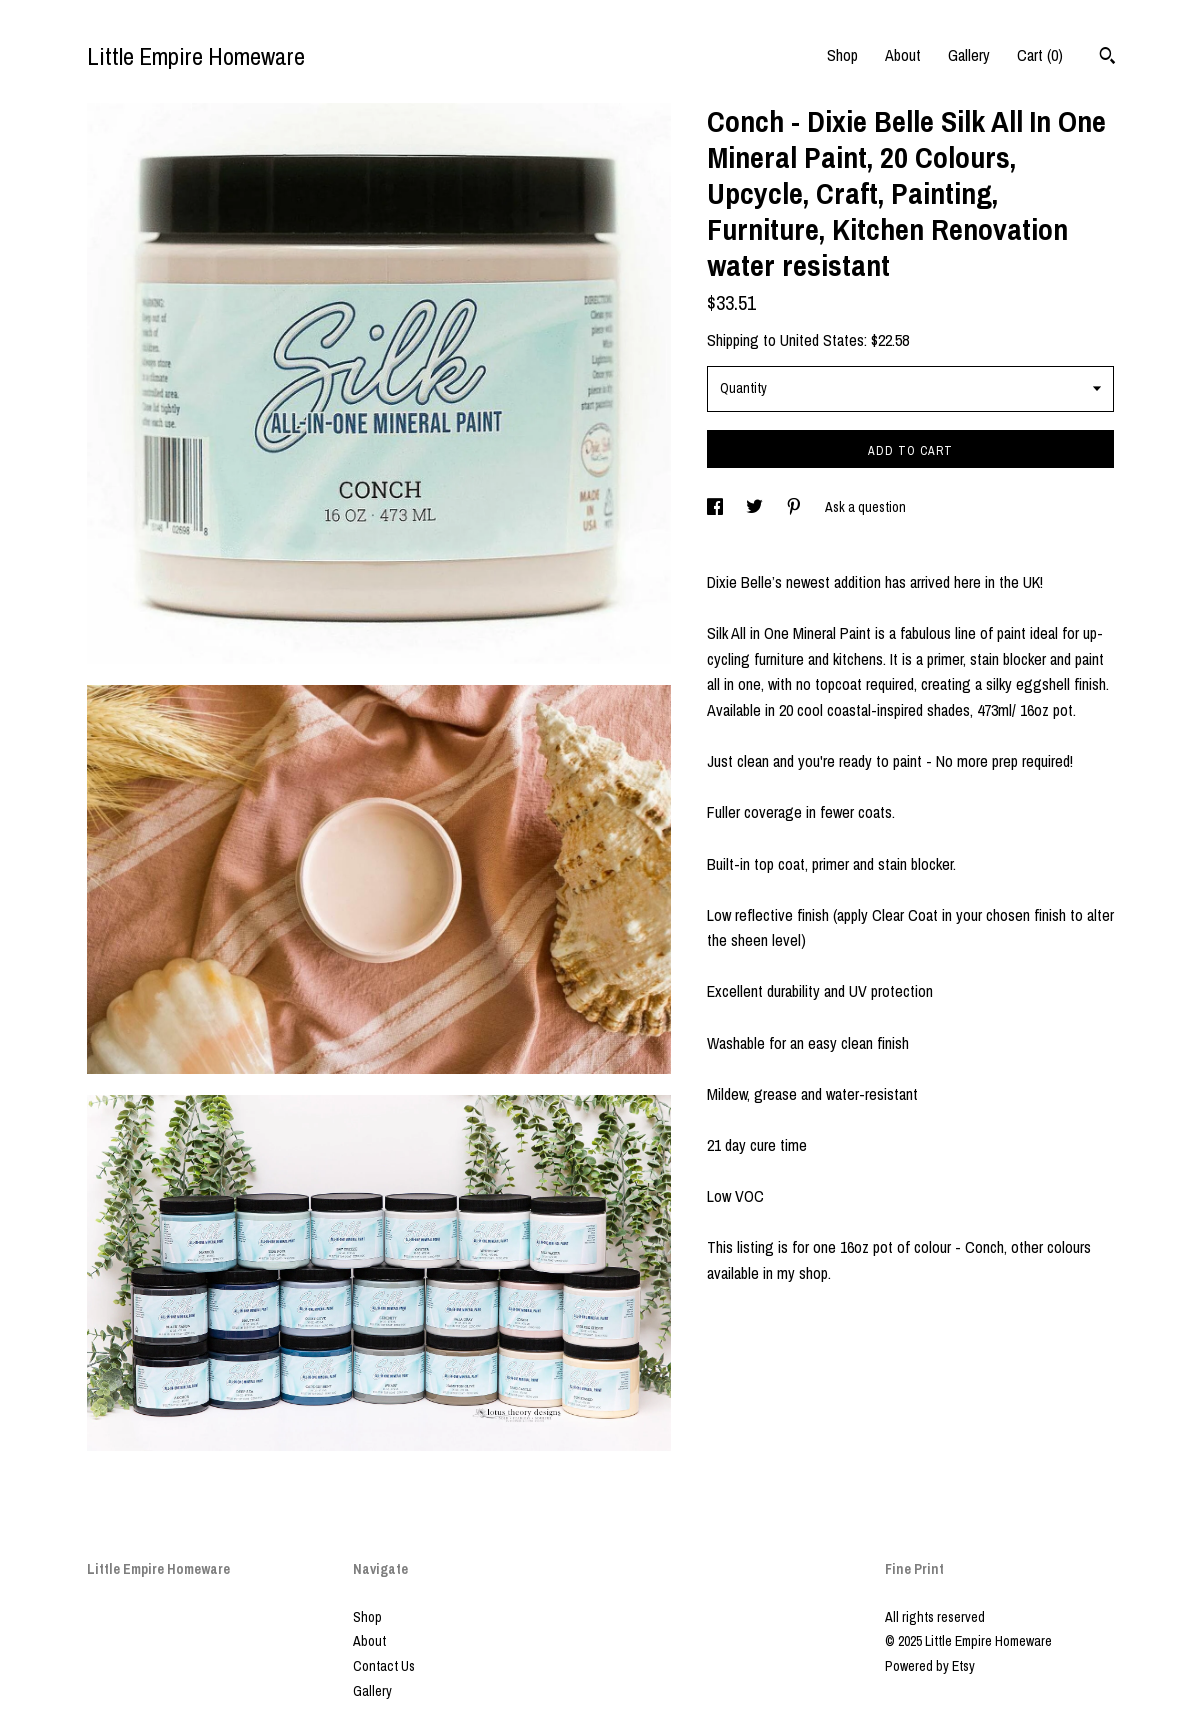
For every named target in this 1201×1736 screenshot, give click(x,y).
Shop (842, 55)
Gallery (969, 55)
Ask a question (865, 507)
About (903, 55)
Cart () (1040, 55)
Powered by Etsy (930, 1666)
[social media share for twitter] (756, 507)
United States (822, 340)
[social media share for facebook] (716, 507)
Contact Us (384, 1666)
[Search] (1107, 58)
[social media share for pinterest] (795, 507)
